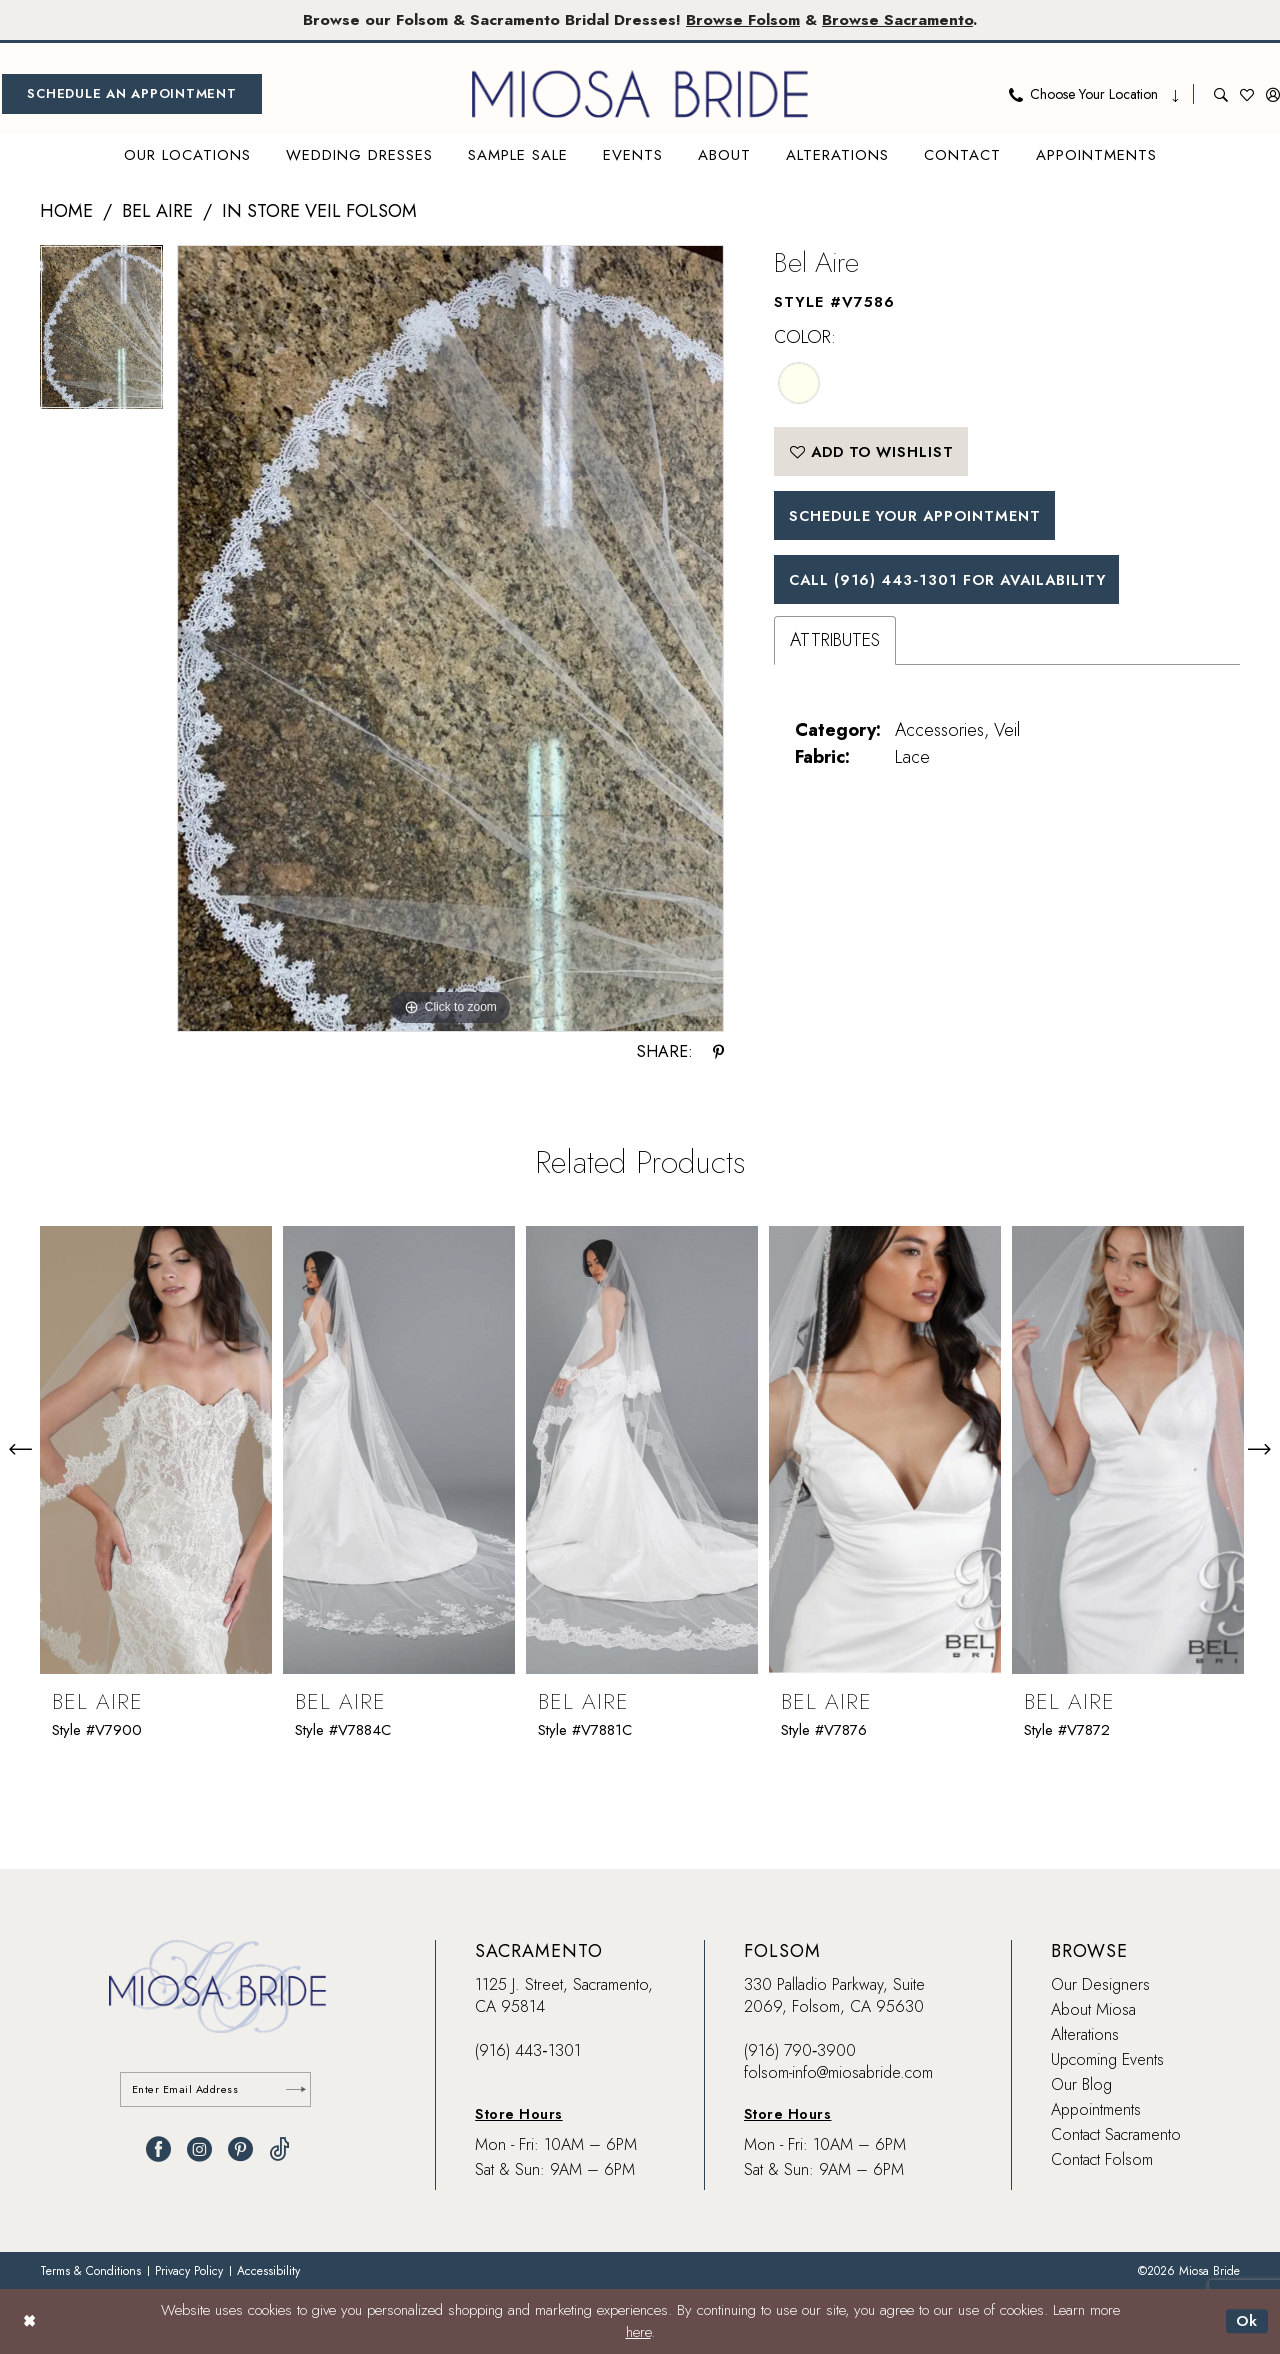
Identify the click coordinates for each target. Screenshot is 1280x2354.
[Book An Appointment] (132, 94)
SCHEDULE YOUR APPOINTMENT (920, 518)
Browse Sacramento (900, 19)
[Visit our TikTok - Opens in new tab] (279, 2150)
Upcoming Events (1107, 2059)
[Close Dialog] (29, 2321)
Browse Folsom (744, 19)
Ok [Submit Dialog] (1246, 2321)
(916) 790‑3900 (800, 2050)
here (638, 2333)
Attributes (835, 645)
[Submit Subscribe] (295, 2090)
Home (66, 212)
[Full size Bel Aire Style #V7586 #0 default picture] (450, 639)
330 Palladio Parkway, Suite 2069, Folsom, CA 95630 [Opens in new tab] (834, 1995)
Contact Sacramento (1116, 2134)
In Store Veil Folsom (319, 212)
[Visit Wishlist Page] (1247, 94)
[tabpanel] (101, 335)
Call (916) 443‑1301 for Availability (954, 583)
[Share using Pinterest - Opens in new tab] (718, 1052)
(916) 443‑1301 (527, 2050)
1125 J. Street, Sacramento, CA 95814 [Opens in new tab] (564, 1995)
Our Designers (1100, 1984)
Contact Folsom (1102, 2159)
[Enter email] (217, 2090)
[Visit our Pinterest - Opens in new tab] (240, 2150)
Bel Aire (157, 212)
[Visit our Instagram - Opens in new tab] (199, 2150)
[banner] (640, 94)
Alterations (1085, 2034)
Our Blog (1081, 2084)
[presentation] (156, 1449)
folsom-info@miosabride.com (838, 2072)
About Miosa (1093, 2009)
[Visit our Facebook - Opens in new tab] (158, 2150)
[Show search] (1221, 94)
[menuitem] (132, 94)
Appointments (1096, 2109)
